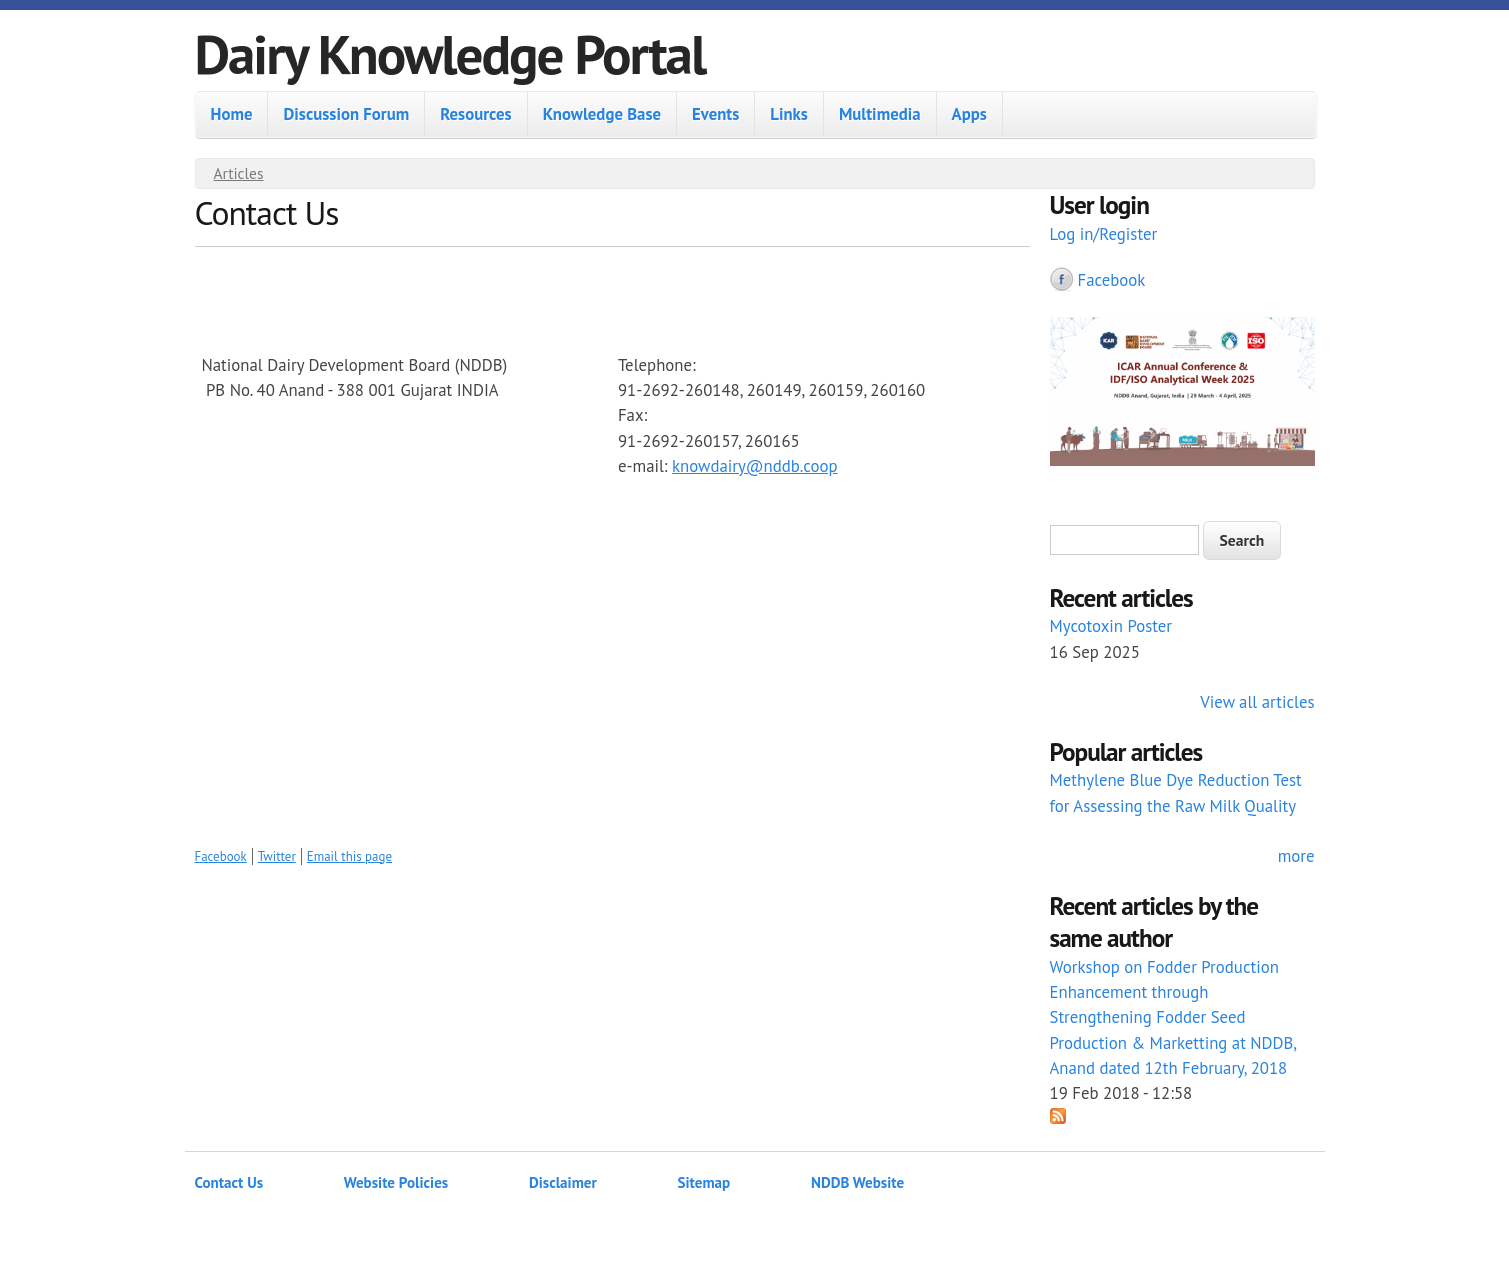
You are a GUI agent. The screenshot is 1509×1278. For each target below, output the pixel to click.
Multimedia (880, 114)
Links (789, 114)
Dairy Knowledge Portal (450, 53)
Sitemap (704, 1182)
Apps (969, 114)
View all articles (1257, 702)
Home (232, 114)
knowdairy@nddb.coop (755, 466)
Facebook (221, 856)
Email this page (349, 856)
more (1296, 856)
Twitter (277, 856)
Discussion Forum (346, 114)
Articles (239, 173)
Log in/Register (1104, 234)
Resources (475, 114)
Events (715, 114)
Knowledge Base (602, 114)
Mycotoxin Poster (1111, 626)
